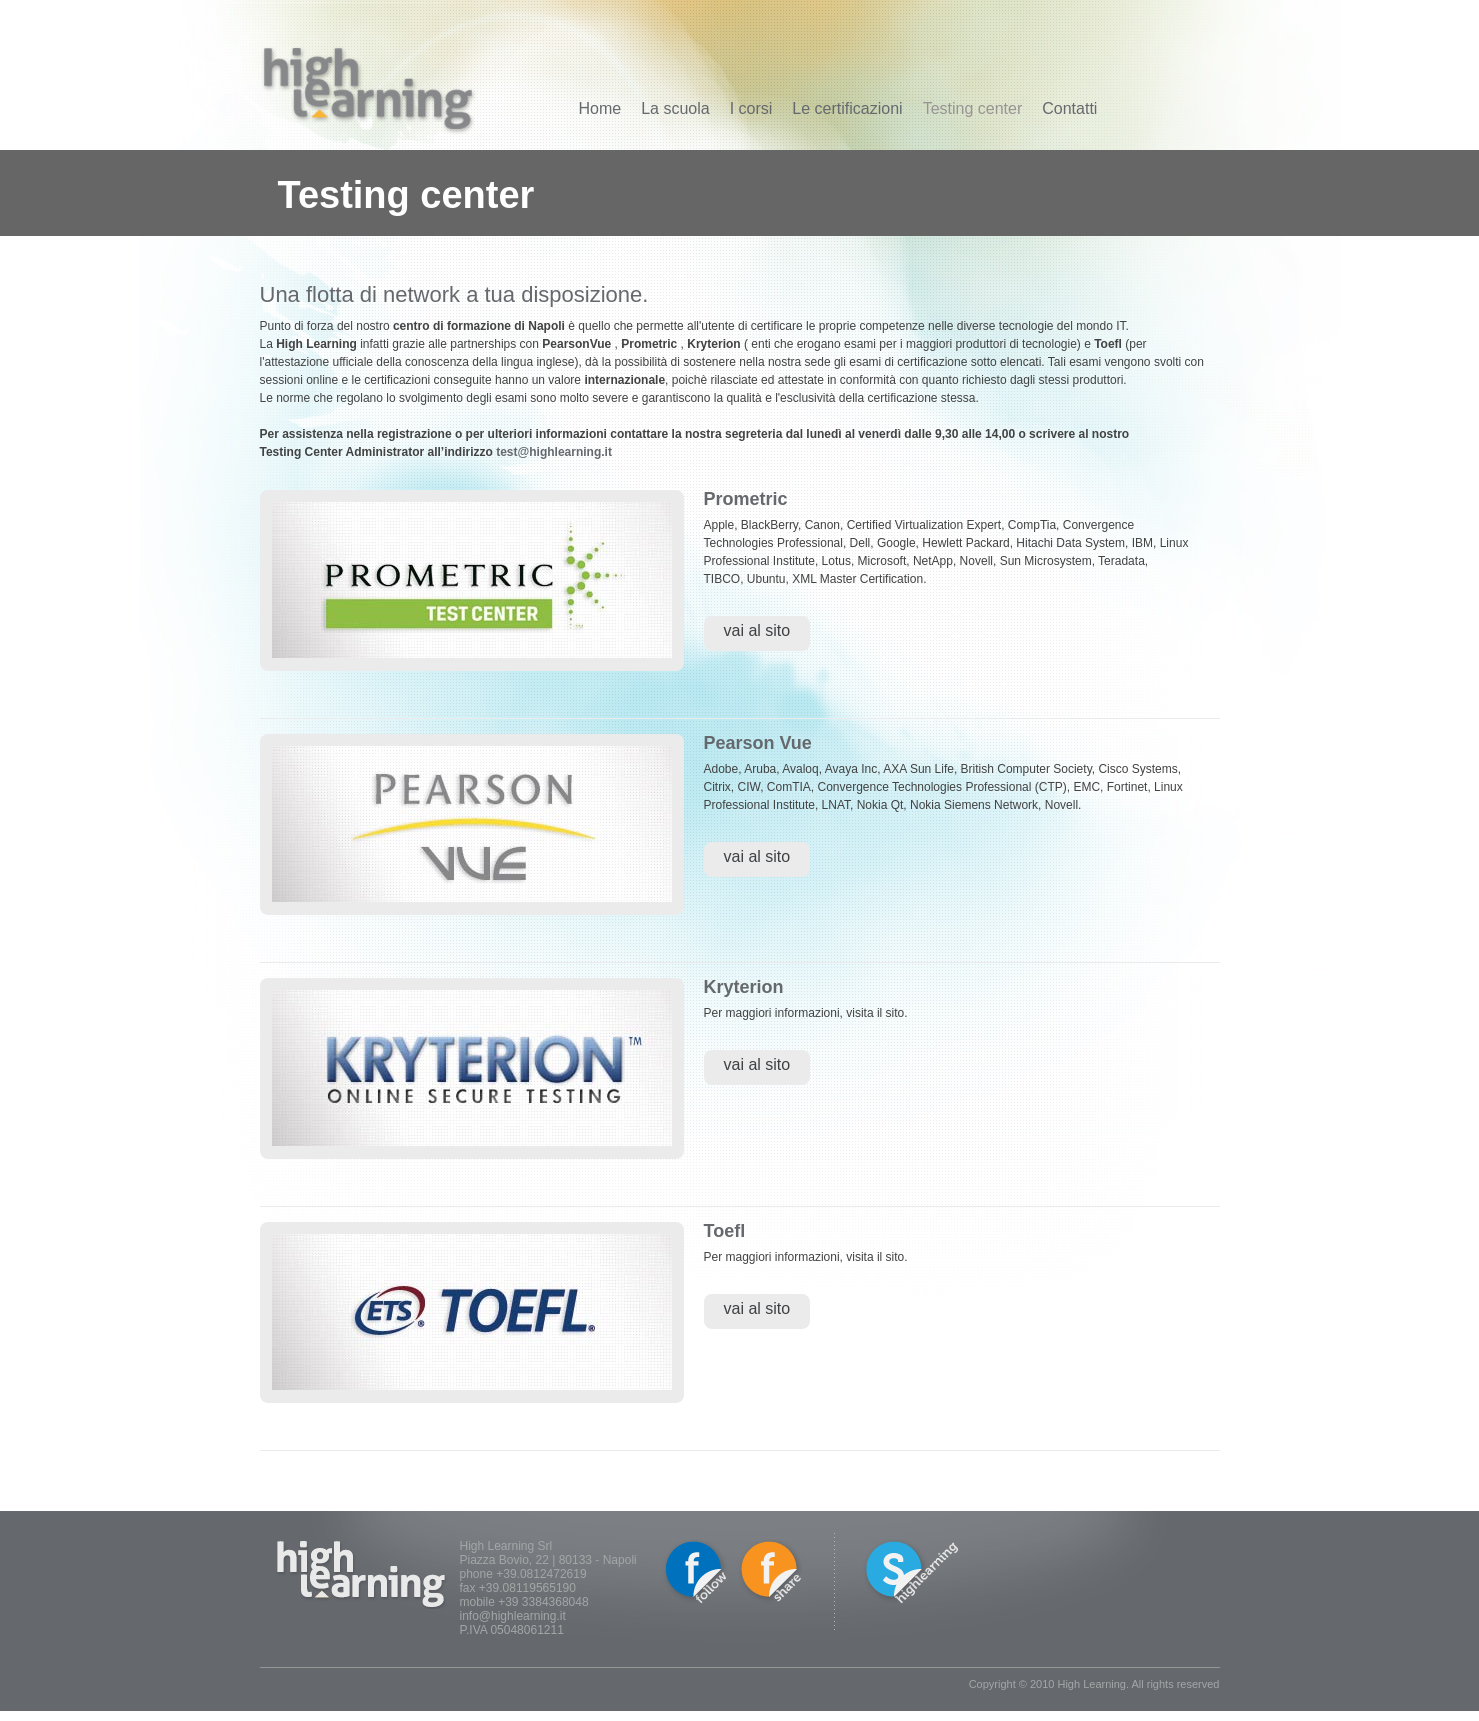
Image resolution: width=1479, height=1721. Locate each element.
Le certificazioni (847, 108)
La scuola (675, 108)
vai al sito (757, 630)
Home (600, 108)
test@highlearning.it (554, 452)
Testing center (973, 108)
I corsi (751, 108)
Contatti (1069, 108)
